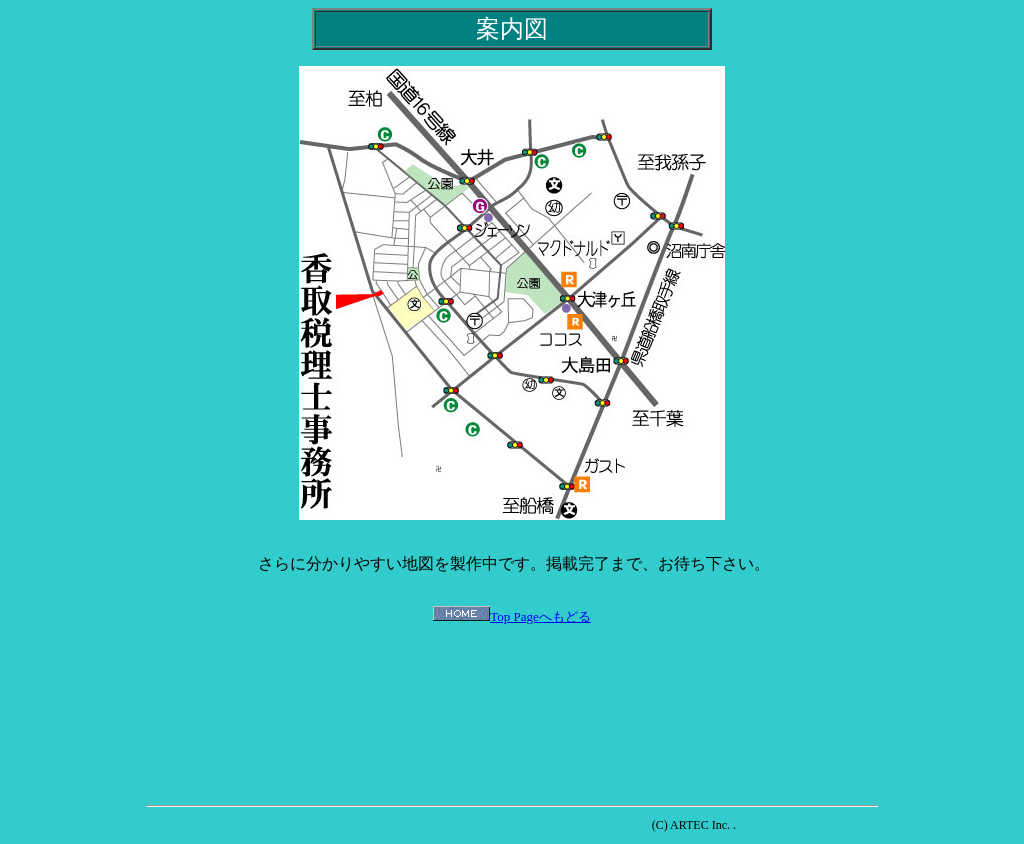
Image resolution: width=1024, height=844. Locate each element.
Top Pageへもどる (540, 616)
